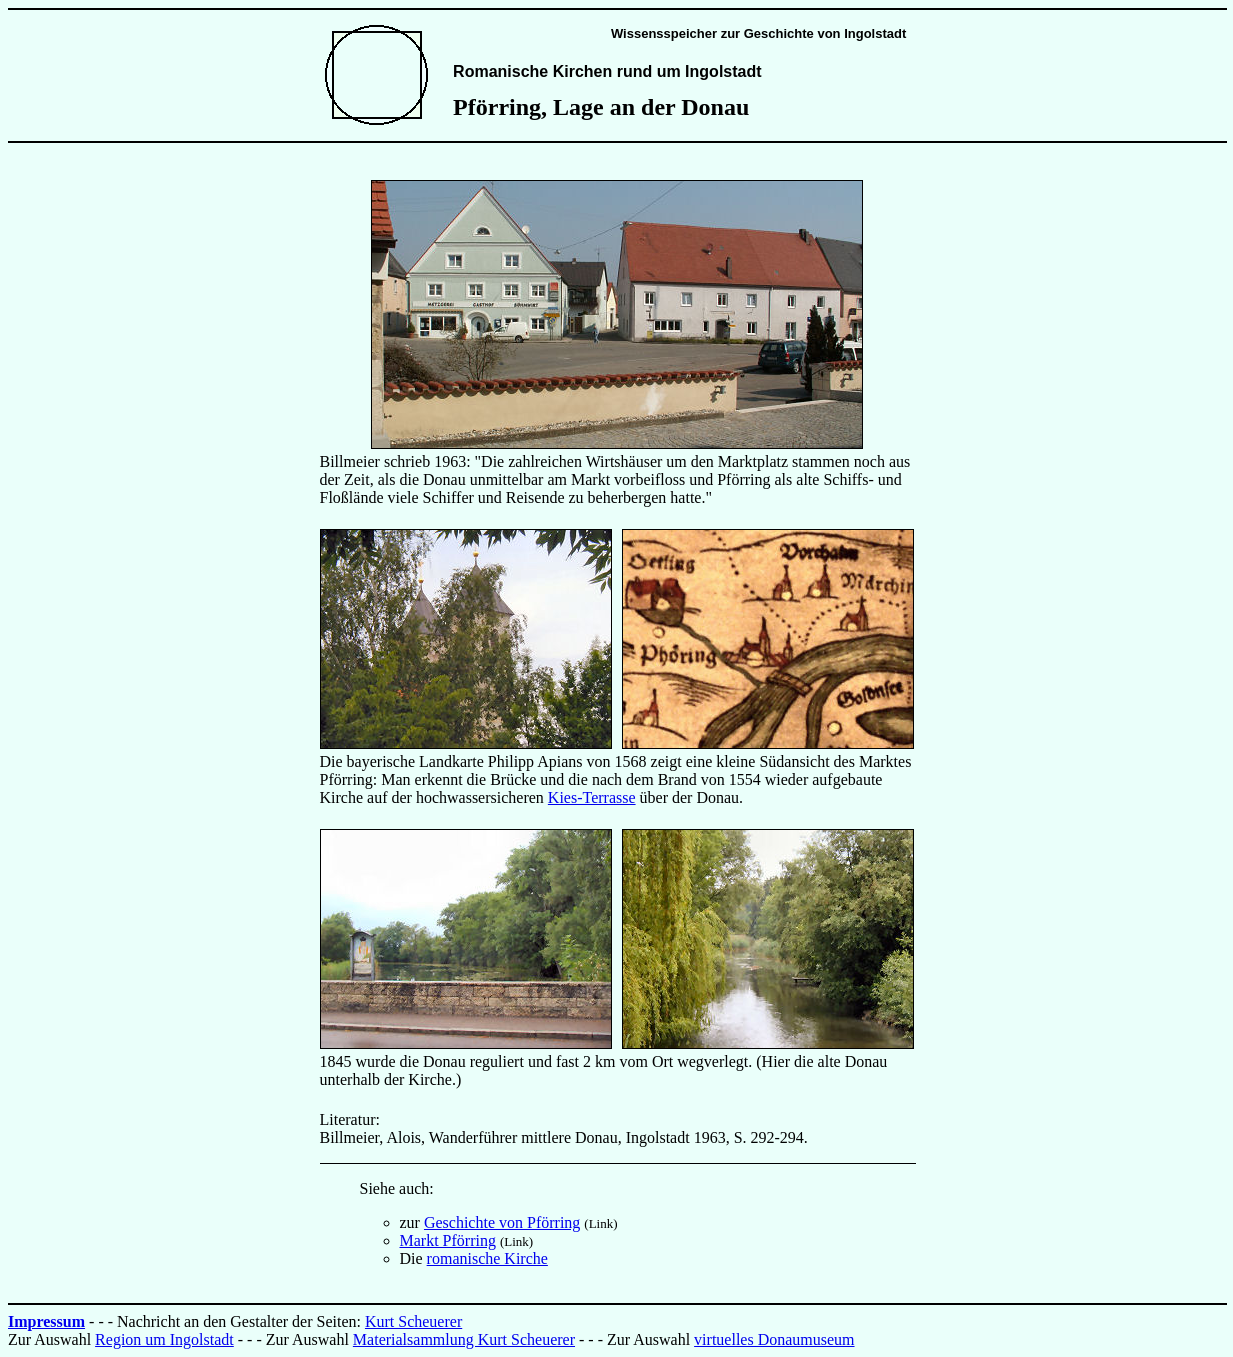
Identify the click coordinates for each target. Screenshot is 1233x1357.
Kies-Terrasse (592, 797)
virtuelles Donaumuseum (774, 1339)
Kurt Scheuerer (413, 1321)
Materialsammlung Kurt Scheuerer (464, 1339)
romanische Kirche (487, 1258)
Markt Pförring (448, 1240)
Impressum (46, 1321)
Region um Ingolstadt (164, 1339)
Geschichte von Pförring (502, 1222)
